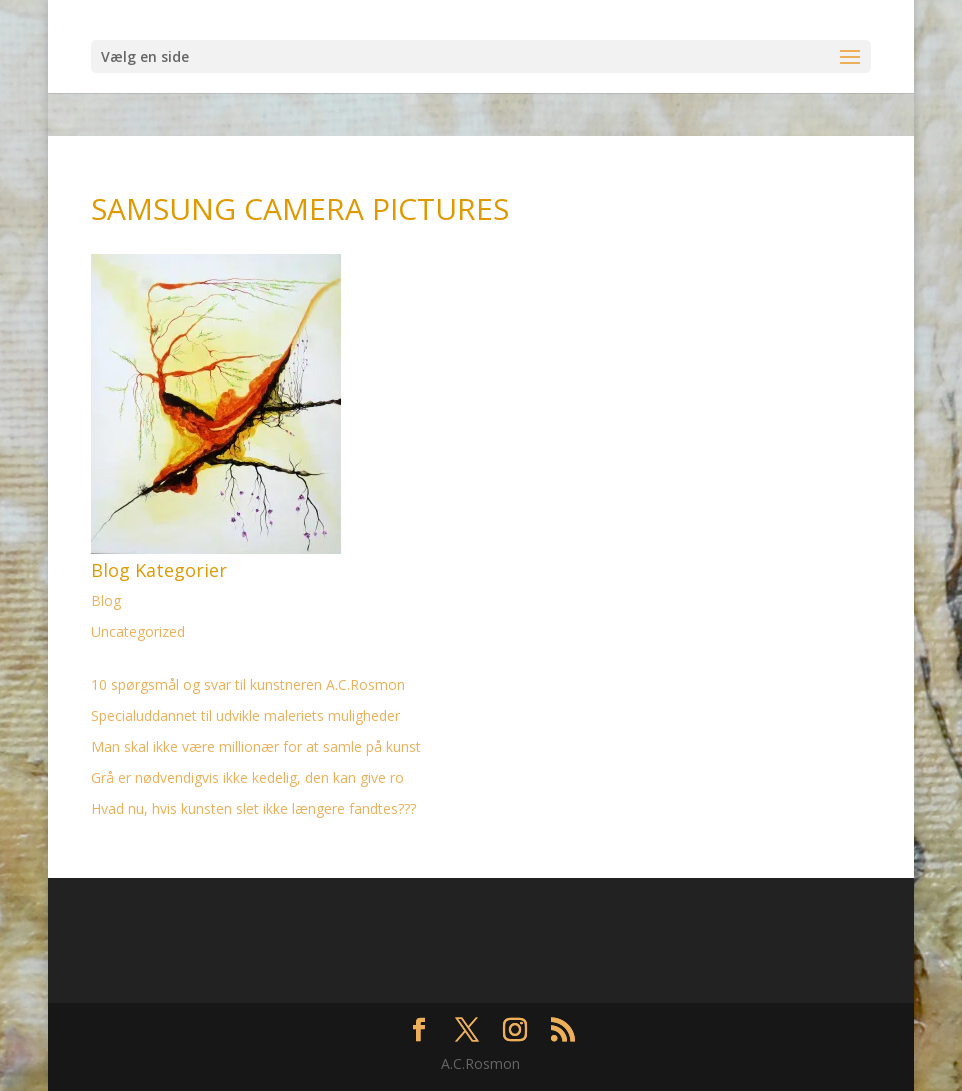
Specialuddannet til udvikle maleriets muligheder (245, 715)
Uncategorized (138, 631)
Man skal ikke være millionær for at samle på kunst (256, 746)
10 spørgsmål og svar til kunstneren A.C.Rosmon (248, 684)
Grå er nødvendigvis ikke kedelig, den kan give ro (247, 777)
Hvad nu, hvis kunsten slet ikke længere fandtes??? (253, 808)
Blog (106, 600)
